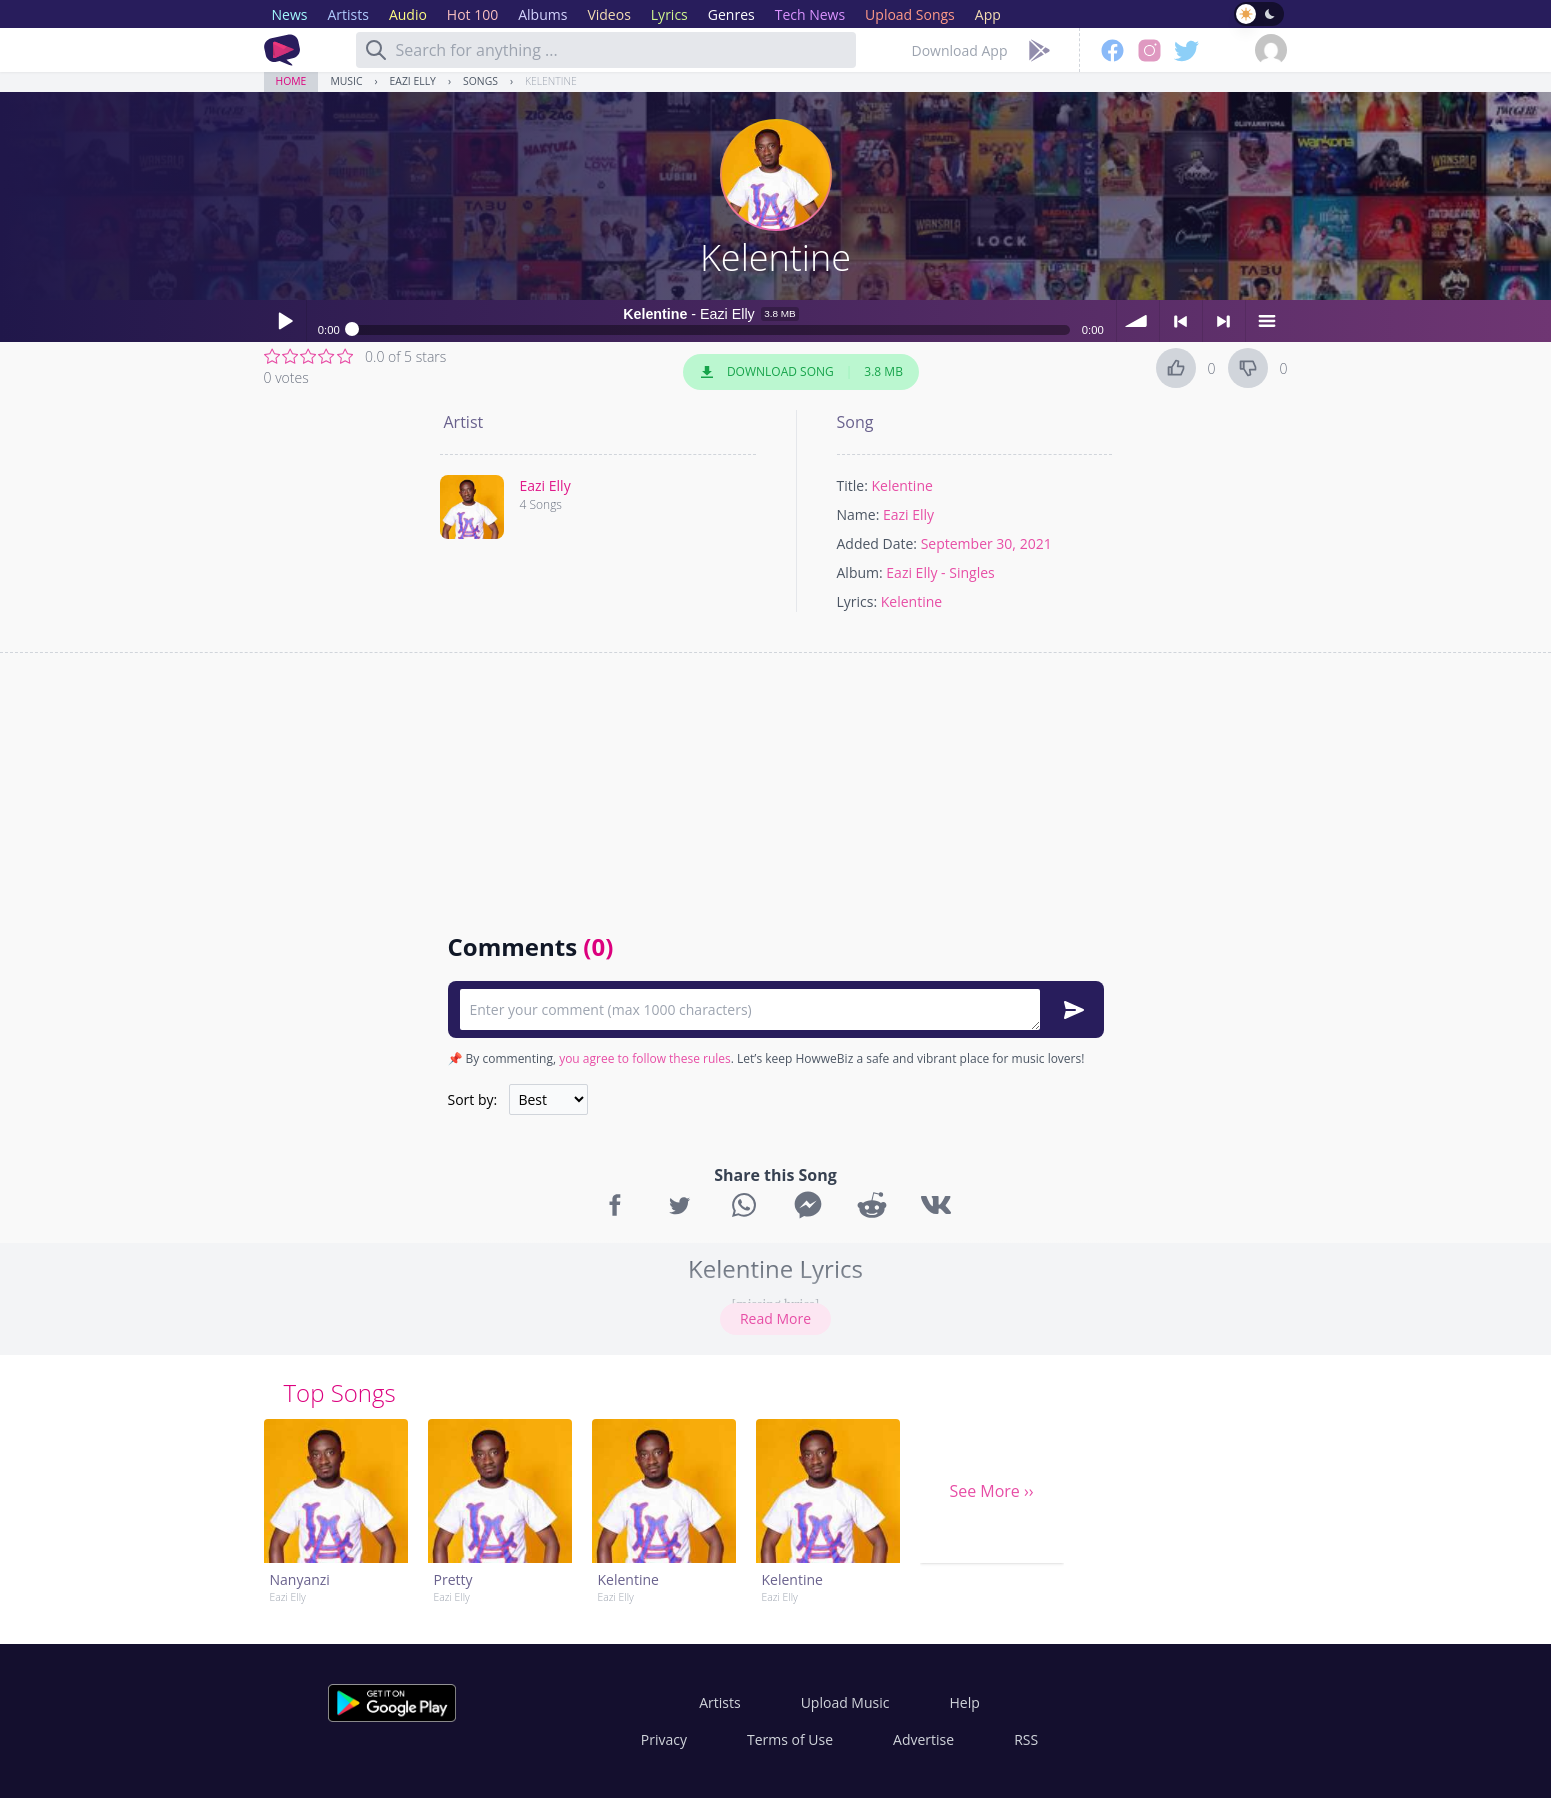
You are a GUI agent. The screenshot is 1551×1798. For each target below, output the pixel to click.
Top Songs (340, 1392)
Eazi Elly (413, 81)
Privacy (664, 1739)
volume (1138, 321)
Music (346, 81)
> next (1224, 321)
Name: (858, 514)
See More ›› (991, 1491)
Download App (960, 50)
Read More (775, 1318)
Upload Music (845, 1702)
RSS (1026, 1739)
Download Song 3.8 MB (801, 372)
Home (291, 81)
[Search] (376, 50)
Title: (852, 485)
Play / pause (285, 321)
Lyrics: (857, 601)
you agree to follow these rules (645, 1058)
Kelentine (551, 81)
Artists (719, 1702)
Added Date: (877, 543)
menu (1267, 321)
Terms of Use (790, 1739)
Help (964, 1702)
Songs (480, 81)
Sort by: (473, 1099)
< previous (1181, 321)
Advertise (923, 1739)
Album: (860, 572)
